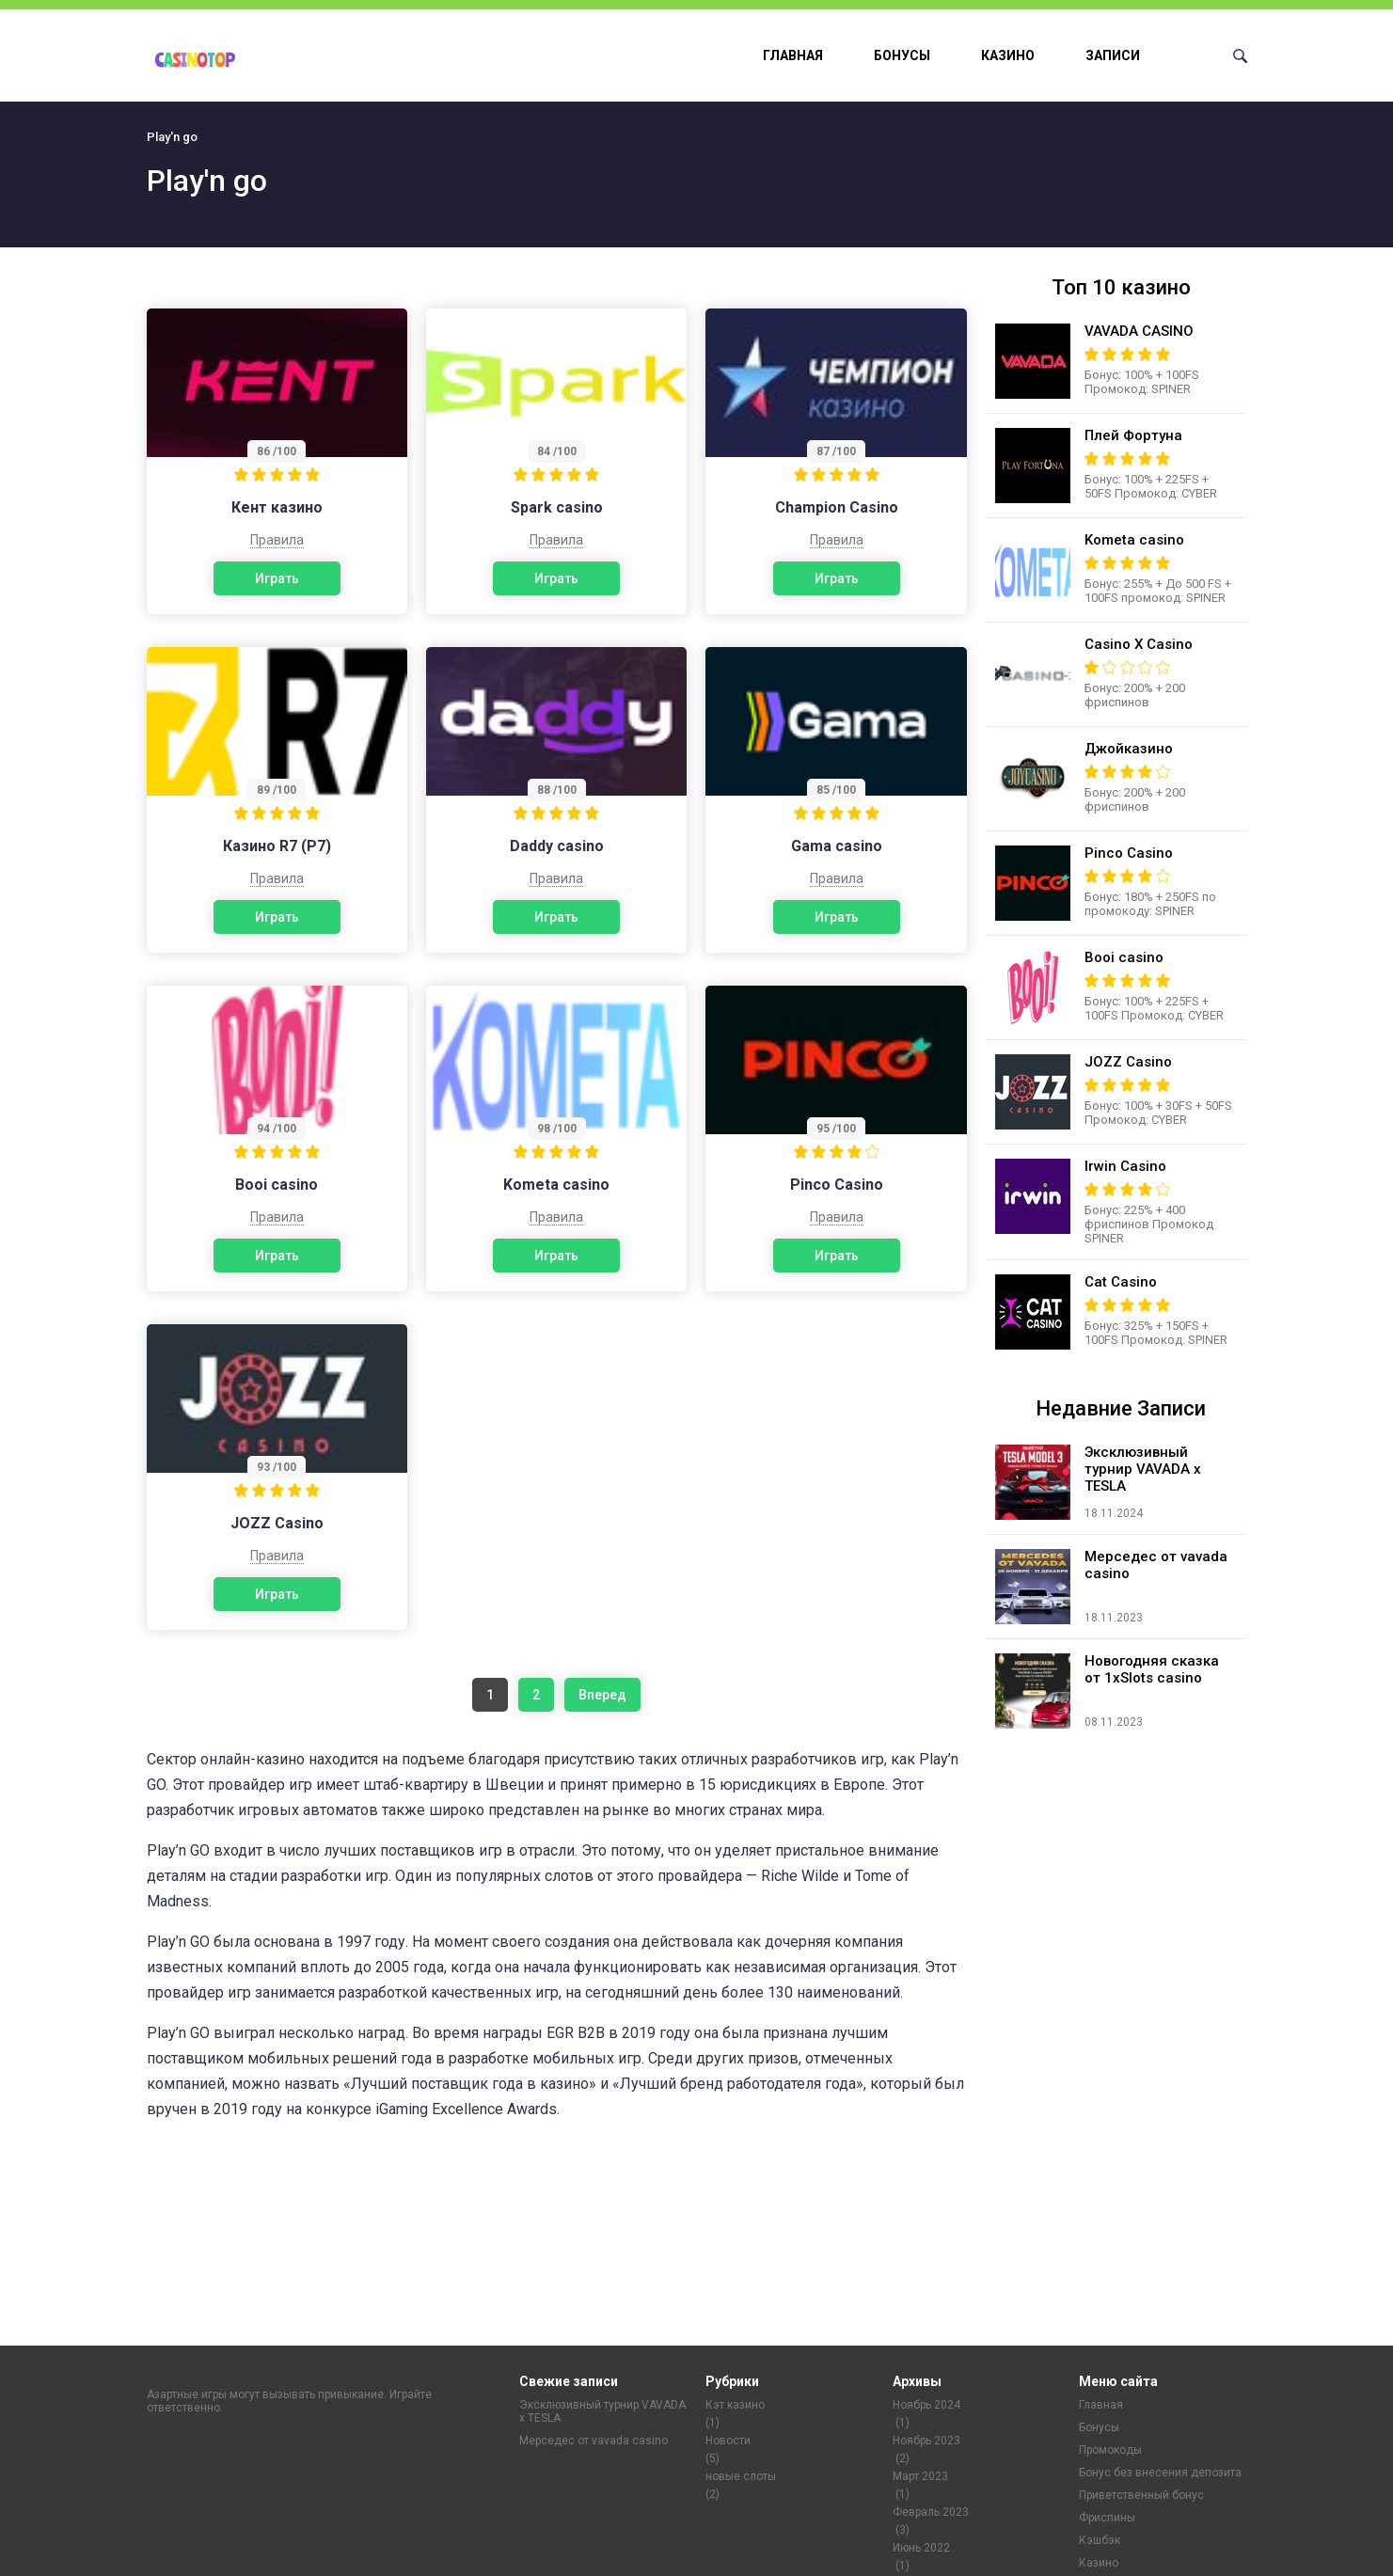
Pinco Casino (836, 1184)
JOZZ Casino (277, 1523)
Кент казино (277, 507)
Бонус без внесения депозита (1160, 2472)
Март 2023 (920, 2476)
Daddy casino (557, 846)
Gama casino (836, 846)
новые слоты (740, 2476)
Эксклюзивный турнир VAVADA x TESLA (602, 2411)
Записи (1112, 55)
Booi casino (276, 1184)
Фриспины (1107, 2517)
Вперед (602, 1694)
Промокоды (1110, 2450)
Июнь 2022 (921, 2547)
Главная (793, 55)
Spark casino (557, 507)
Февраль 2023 (931, 2512)
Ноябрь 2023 (926, 2440)
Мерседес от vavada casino (593, 2440)
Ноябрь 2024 (926, 2404)
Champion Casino (836, 507)
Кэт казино (735, 2404)
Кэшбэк (1099, 2540)
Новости (728, 2440)
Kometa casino (556, 1184)
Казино (1008, 55)
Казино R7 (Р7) (277, 846)
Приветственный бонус (1141, 2495)
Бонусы (902, 55)
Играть (277, 578)
